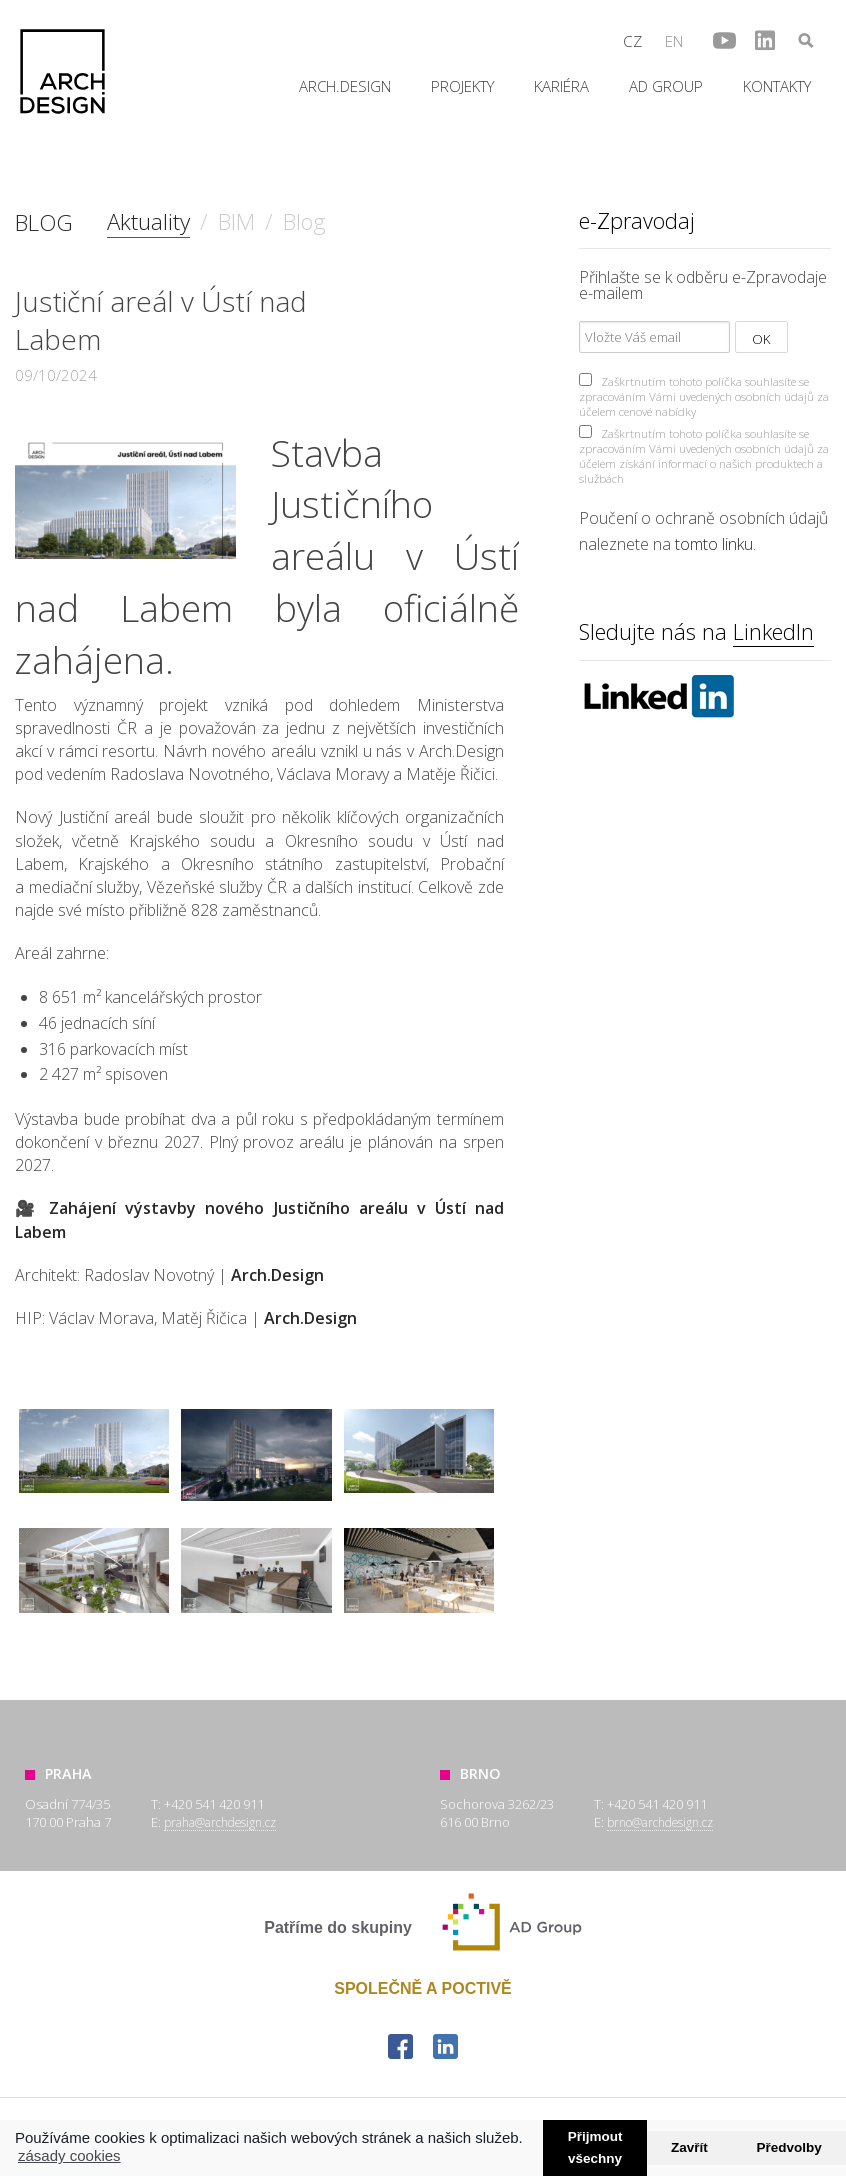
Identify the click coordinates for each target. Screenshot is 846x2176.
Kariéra (561, 86)
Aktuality (148, 221)
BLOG (44, 222)
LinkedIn (773, 631)
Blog (304, 221)
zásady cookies (69, 2155)
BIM (236, 221)
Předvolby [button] (788, 2147)
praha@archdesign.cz (220, 1822)
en (674, 41)
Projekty (462, 86)
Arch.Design (62, 71)
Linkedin (658, 696)
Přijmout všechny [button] (595, 2148)
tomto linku (714, 544)
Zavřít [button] (689, 2147)
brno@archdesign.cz (660, 1822)
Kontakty (777, 86)
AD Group (666, 86)
